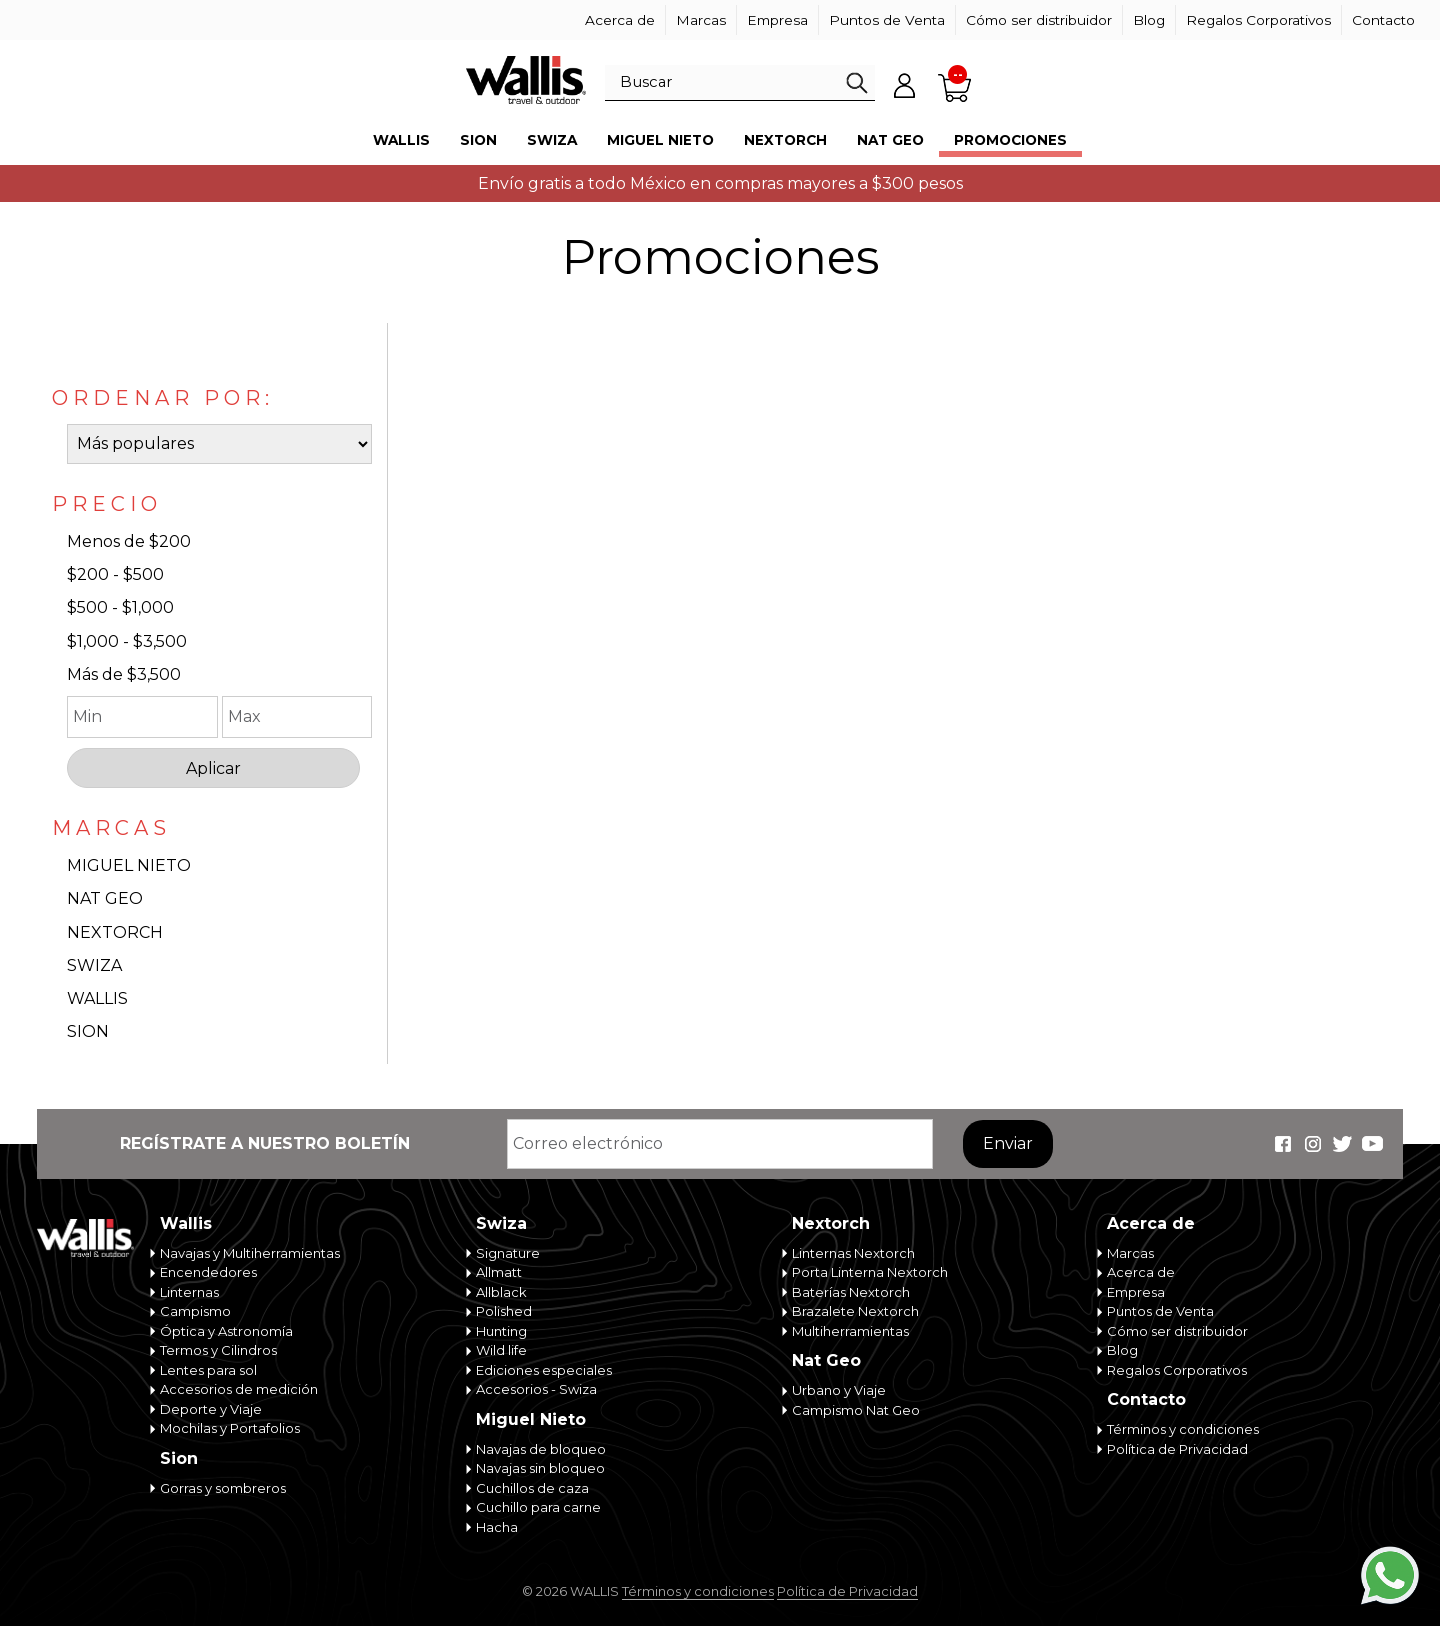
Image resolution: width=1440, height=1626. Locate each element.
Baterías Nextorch (851, 1292)
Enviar (1008, 1143)
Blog (1149, 20)
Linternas (189, 1292)
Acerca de (620, 20)
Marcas (701, 20)
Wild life (501, 1350)
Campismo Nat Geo (856, 1410)
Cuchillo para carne (538, 1507)
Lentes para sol (208, 1370)
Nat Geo (890, 140)
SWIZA (94, 965)
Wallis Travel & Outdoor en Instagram (1313, 1144)
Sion (478, 140)
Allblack (501, 1292)
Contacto (1383, 20)
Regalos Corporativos (1258, 20)
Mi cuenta (905, 85)
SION (88, 1031)
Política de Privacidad (1177, 1449)
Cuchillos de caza (532, 1488)
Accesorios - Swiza (536, 1389)
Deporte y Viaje (211, 1409)
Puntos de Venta (887, 20)
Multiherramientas (850, 1331)
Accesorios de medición (239, 1389)
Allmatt (499, 1272)
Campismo (195, 1311)
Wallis (401, 140)
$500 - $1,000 (120, 607)
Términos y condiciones (1183, 1429)
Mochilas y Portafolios (230, 1428)
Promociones (1010, 140)
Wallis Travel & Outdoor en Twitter (1343, 1144)
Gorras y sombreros (223, 1488)
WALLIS (97, 998)
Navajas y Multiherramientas (250, 1253)
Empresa (777, 20)
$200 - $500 (115, 574)
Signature (508, 1253)
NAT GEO (105, 898)
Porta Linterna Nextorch (870, 1272)
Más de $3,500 (124, 674)
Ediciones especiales (544, 1370)
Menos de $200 (129, 541)
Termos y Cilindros (218, 1350)
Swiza (552, 140)
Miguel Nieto (660, 140)
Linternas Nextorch (853, 1253)
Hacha (497, 1527)
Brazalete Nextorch (855, 1311)
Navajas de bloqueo (541, 1449)
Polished (504, 1311)
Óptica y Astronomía (226, 1331)
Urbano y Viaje (839, 1390)
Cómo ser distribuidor (1039, 20)
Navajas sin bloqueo (540, 1468)
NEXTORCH (115, 932)
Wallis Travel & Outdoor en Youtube (1373, 1144)
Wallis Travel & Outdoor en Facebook (1283, 1144)
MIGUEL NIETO (129, 865)
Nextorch (785, 140)
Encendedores (208, 1272)
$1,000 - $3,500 (127, 641)
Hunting (501, 1331)
